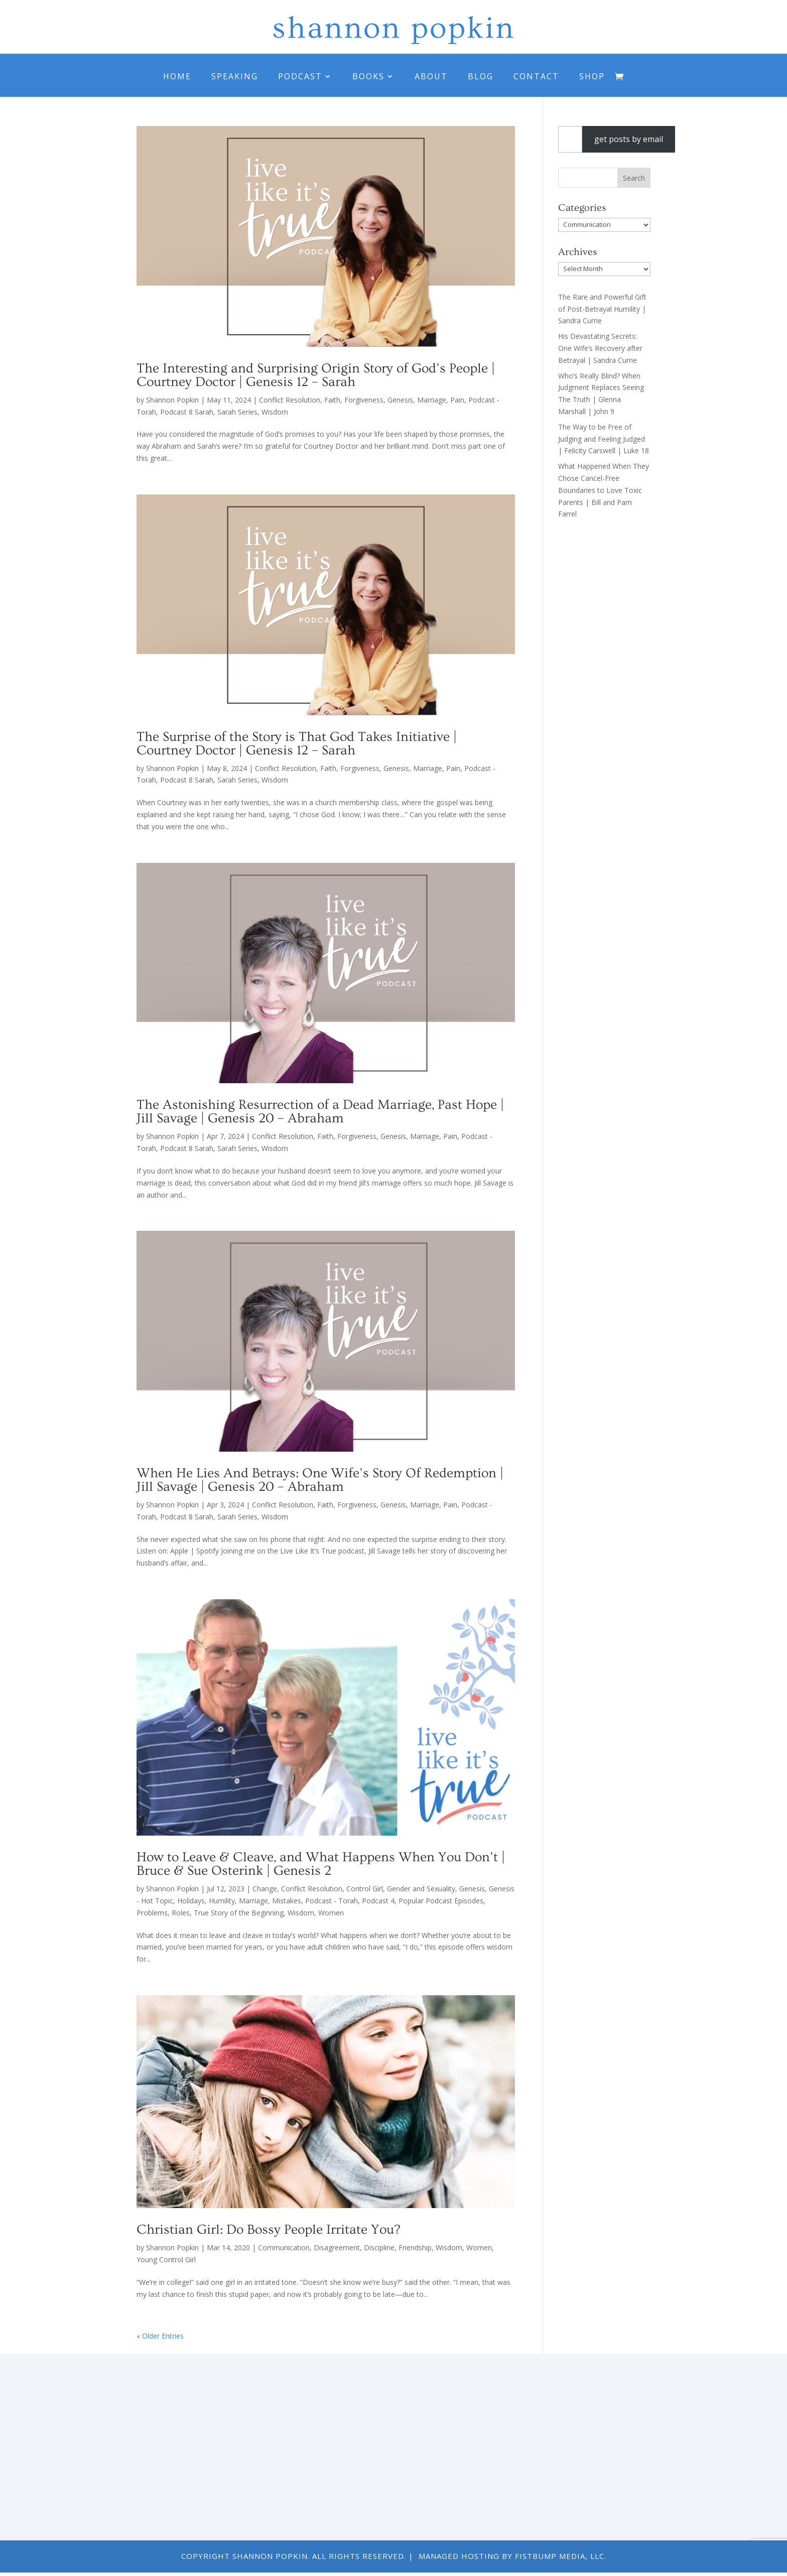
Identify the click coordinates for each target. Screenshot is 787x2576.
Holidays (191, 1900)
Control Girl (364, 1888)
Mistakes (286, 1900)
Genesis (400, 400)
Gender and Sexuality (421, 1888)
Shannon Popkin (172, 400)
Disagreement (337, 2247)
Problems (152, 1912)
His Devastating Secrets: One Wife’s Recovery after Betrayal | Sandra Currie (600, 348)
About (431, 76)
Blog (480, 76)
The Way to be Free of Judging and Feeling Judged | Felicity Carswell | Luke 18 (603, 439)
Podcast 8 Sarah (186, 412)
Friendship (415, 2247)
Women (331, 1912)
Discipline (379, 2247)
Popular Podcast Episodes (441, 1900)
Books (368, 76)
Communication (284, 2247)
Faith (332, 400)
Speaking (234, 76)
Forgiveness (363, 400)
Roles (181, 1912)
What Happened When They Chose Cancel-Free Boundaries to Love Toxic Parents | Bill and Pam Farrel (603, 490)
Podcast (300, 76)
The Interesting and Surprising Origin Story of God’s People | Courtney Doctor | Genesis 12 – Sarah (316, 375)
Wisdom (274, 412)
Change (264, 1888)
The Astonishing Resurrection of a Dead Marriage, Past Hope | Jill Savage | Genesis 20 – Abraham (320, 1111)
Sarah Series (237, 412)
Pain (457, 400)
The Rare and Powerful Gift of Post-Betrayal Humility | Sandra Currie (602, 309)
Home (177, 76)
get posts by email (628, 139)
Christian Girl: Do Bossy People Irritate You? (268, 2229)
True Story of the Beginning (239, 1912)
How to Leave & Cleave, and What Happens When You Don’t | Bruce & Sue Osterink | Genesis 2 (321, 1864)
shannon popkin (393, 28)
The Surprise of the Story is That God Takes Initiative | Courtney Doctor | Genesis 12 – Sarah (297, 743)
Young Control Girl (166, 2259)
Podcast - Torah (331, 1900)
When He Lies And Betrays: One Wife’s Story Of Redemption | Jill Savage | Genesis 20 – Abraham (320, 1480)
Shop (592, 76)
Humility (222, 1900)
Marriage (431, 400)
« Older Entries (160, 2336)
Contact (536, 76)
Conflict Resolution (289, 400)
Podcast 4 (378, 1900)
